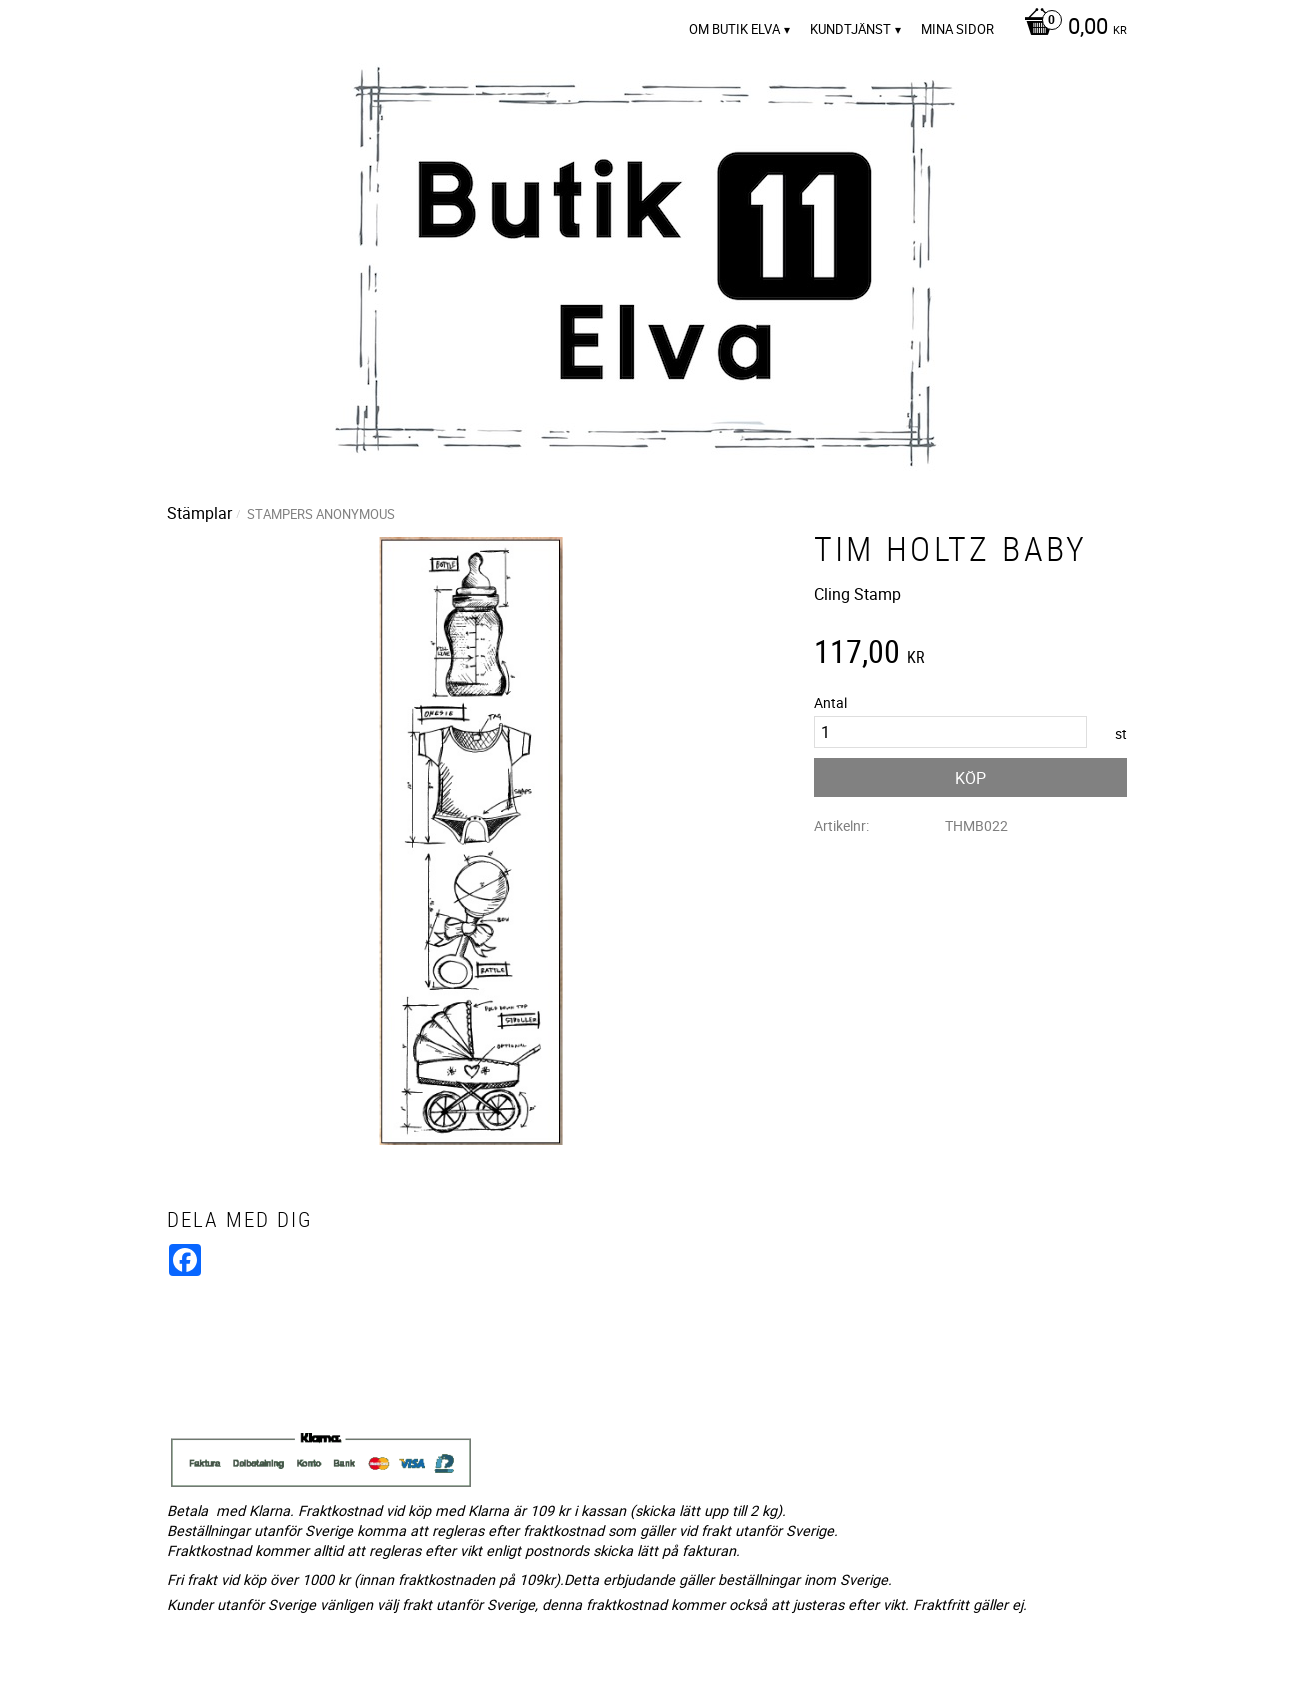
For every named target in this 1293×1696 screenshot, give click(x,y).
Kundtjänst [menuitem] (850, 29)
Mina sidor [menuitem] (957, 29)
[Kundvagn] (1070, 28)
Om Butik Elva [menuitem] (734, 29)
